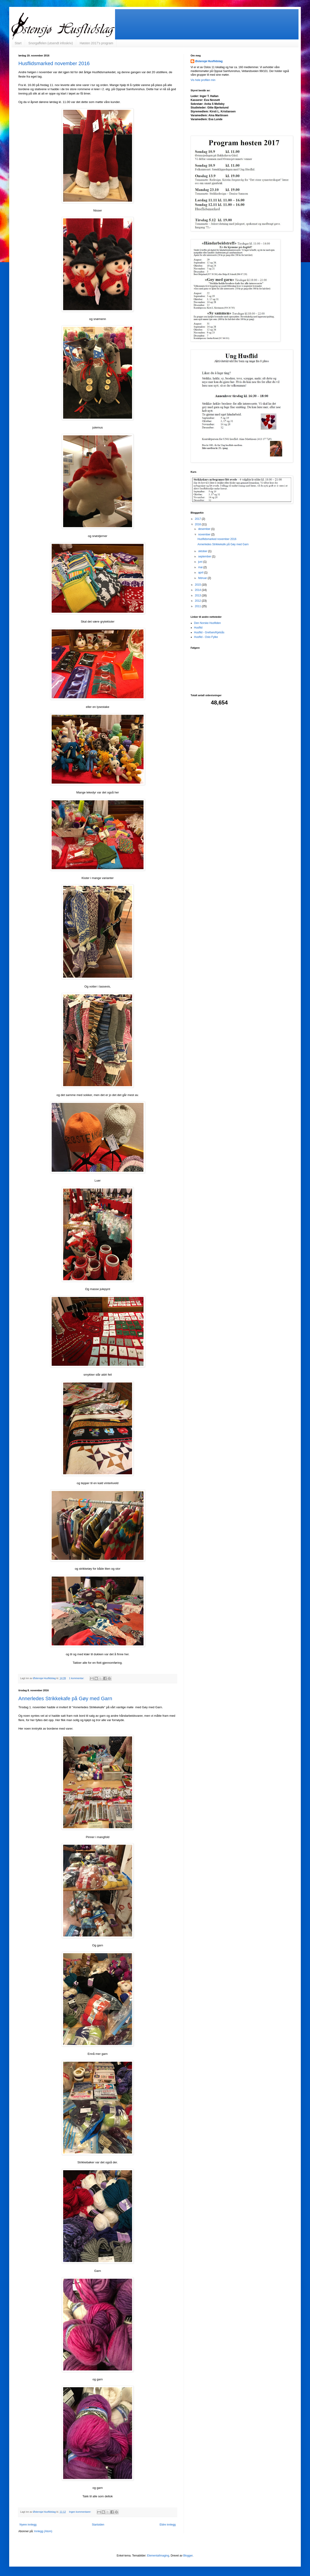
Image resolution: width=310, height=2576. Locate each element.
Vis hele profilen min (203, 80)
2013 (198, 595)
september (205, 556)
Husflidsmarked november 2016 (54, 63)
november (204, 534)
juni (200, 561)
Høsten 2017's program (96, 43)
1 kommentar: (77, 1678)
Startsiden (98, 2524)
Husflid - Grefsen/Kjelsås (209, 632)
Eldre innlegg (168, 2524)
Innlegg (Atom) (43, 2531)
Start (18, 43)
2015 (198, 584)
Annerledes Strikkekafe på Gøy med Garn (65, 1698)
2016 (198, 524)
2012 (198, 600)
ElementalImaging (158, 2555)
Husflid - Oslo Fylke (206, 637)
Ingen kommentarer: (80, 2511)
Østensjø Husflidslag (209, 61)
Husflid (198, 627)
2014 (198, 590)
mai (200, 567)
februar (203, 578)
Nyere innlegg (28, 2524)
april (201, 572)
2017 (198, 518)
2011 (198, 606)
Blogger (188, 2555)
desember (204, 529)
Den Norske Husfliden (207, 623)
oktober (203, 551)
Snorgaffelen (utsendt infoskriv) (50, 43)
